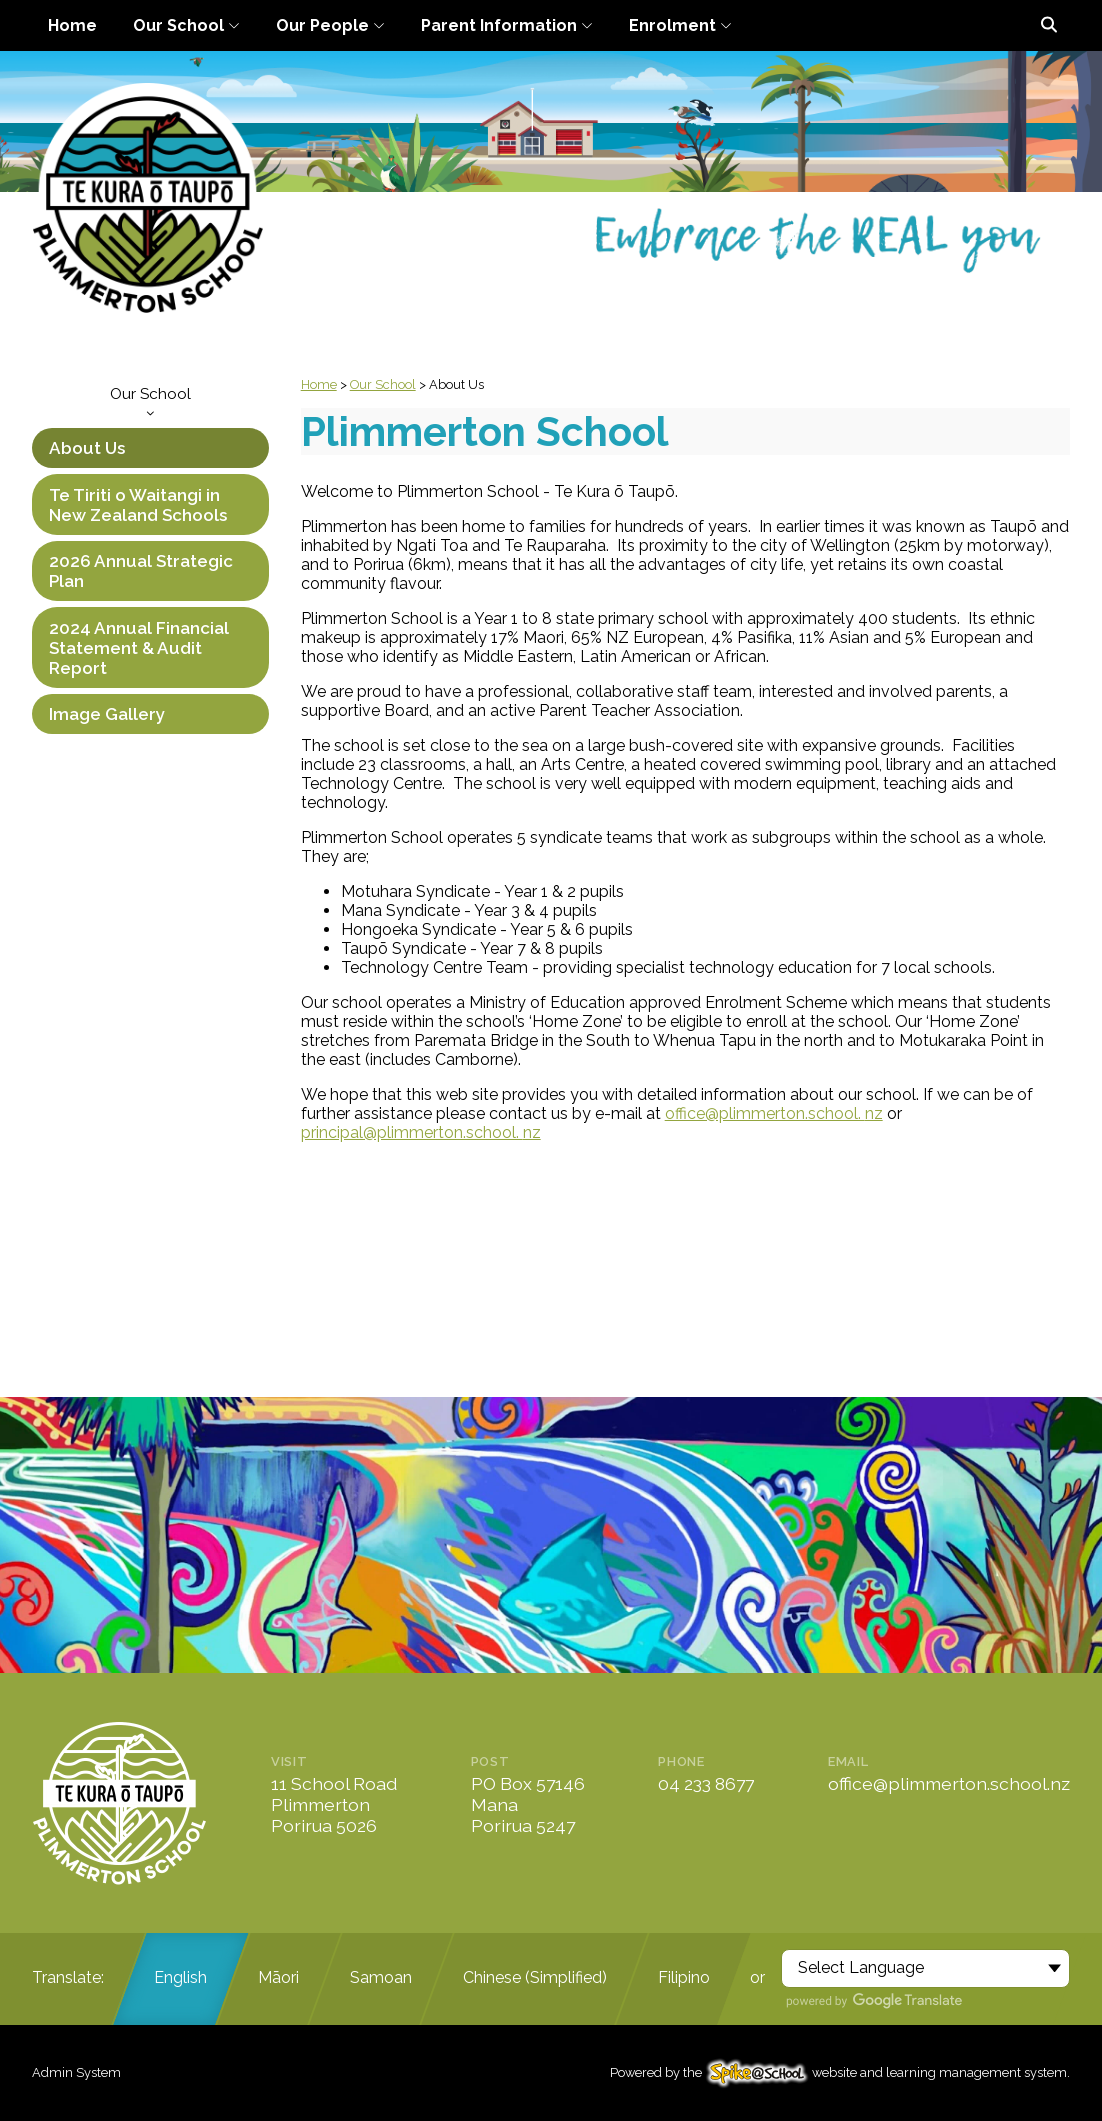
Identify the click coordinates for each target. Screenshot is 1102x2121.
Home (319, 384)
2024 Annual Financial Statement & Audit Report (139, 648)
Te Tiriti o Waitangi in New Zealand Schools (138, 505)
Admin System (76, 2072)
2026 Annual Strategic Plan (141, 571)
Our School (150, 401)
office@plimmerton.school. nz (774, 1113)
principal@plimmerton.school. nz (421, 1132)
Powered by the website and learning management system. (840, 2072)
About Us (87, 448)
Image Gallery (107, 714)
